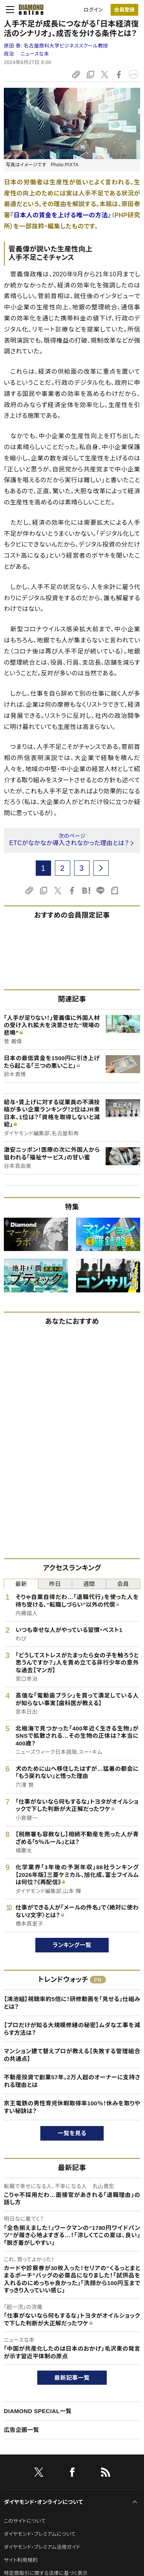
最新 (21, 1584)
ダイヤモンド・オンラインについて (43, 2502)
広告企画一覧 (21, 2430)
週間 (89, 1584)
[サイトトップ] (28, 9)
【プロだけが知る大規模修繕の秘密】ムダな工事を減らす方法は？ (72, 2029)
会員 (123, 1584)
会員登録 (124, 10)
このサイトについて (25, 2521)
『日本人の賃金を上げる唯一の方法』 (60, 215)
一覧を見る (72, 2133)
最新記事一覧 (72, 2377)
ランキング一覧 (72, 1945)
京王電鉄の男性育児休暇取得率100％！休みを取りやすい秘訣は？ (72, 2107)
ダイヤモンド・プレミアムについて (40, 2534)
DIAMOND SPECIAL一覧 (37, 2411)
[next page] (101, 868)
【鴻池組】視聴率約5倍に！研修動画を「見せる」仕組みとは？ (72, 2003)
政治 (9, 54)
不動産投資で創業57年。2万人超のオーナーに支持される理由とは (72, 2081)
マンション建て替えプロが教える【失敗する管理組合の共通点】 (72, 2055)
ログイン (93, 9)
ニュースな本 (34, 54)
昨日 (55, 1584)
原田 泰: (56, 46)
